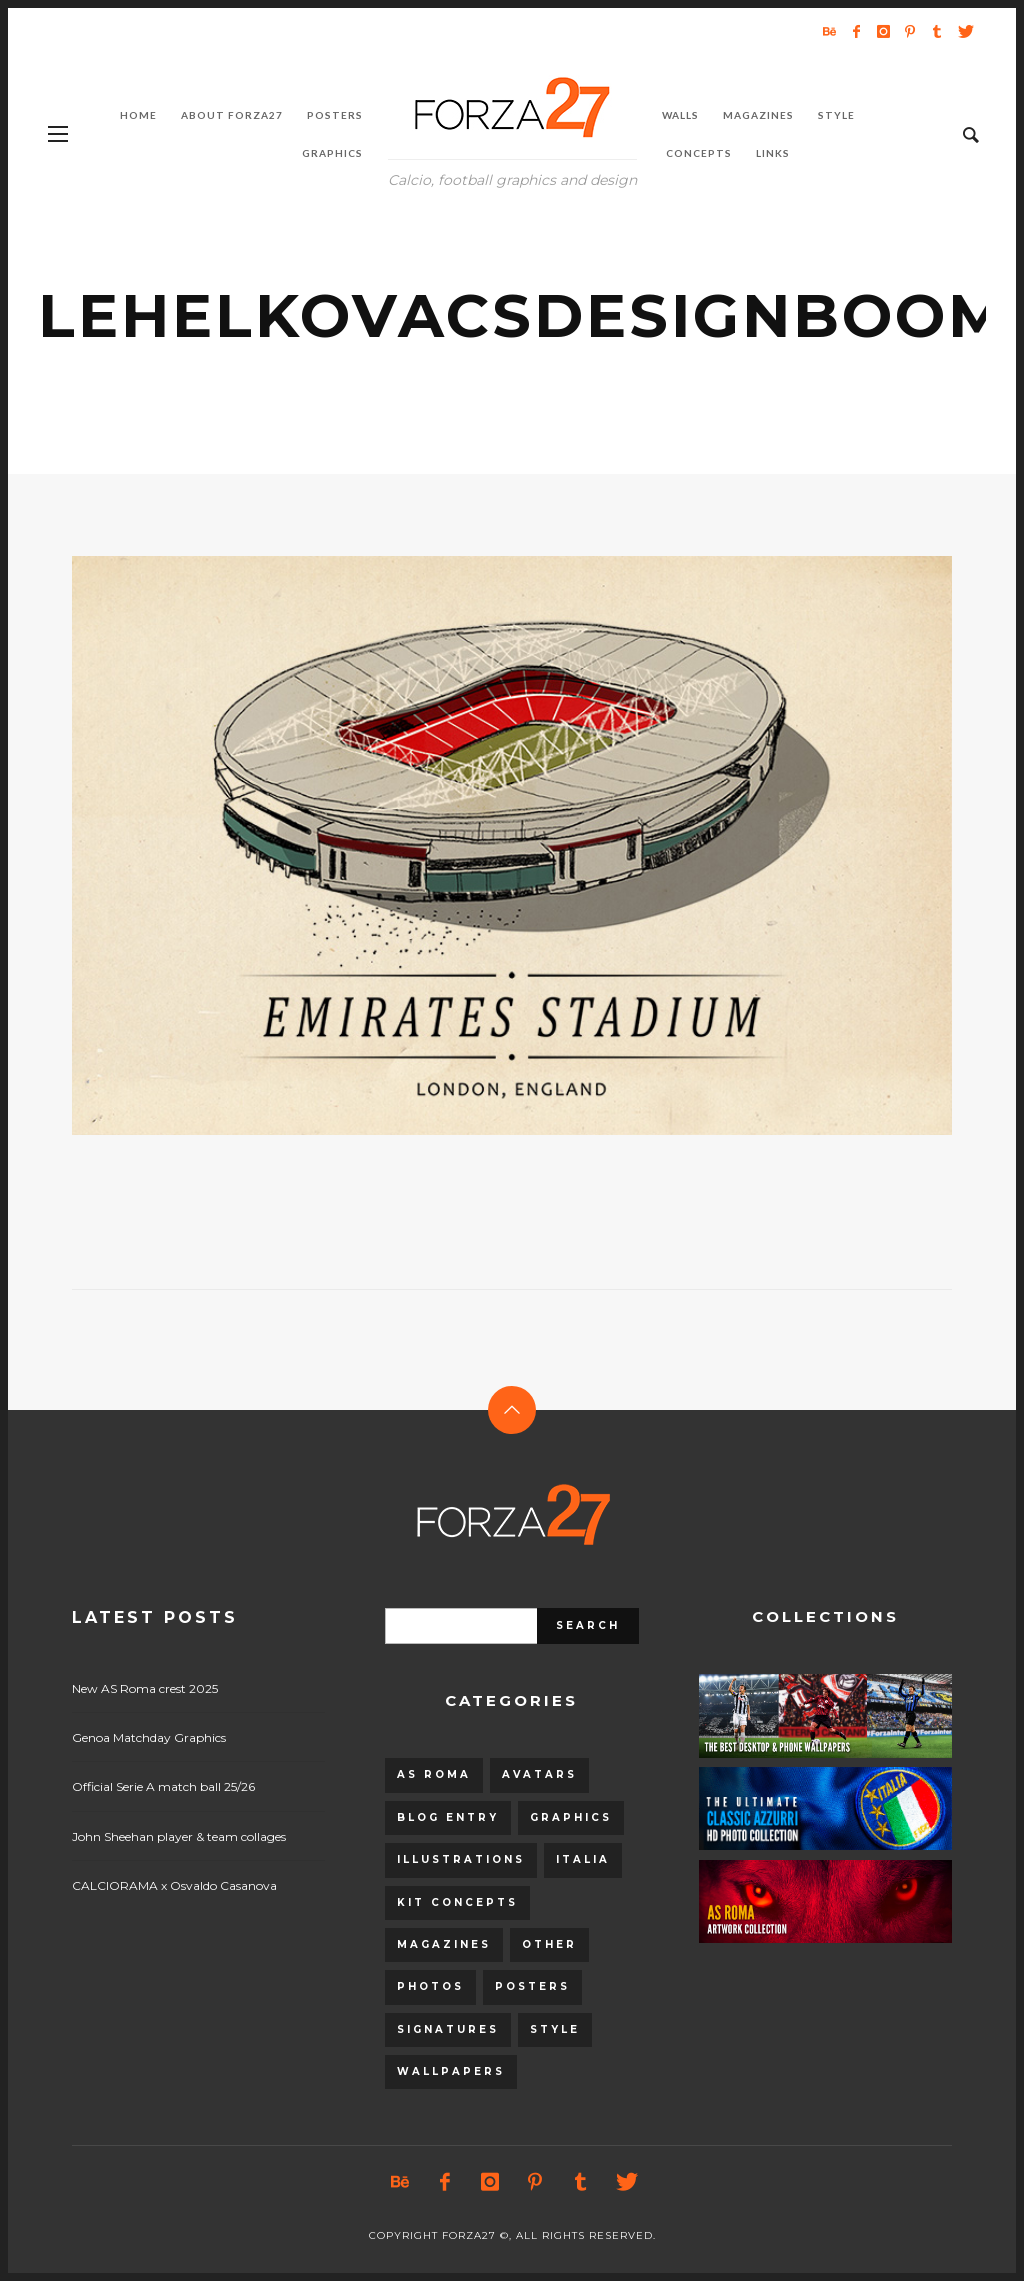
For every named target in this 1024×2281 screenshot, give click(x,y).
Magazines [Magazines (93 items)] (444, 1944)
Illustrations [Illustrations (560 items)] (461, 1859)
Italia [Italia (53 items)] (583, 1859)
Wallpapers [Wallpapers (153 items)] (451, 2071)
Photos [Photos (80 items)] (430, 1986)
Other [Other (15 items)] (549, 1944)
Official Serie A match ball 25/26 (163, 1786)
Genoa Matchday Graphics (149, 1737)
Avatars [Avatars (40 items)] (539, 1774)
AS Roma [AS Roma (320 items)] (434, 1774)
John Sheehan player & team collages (179, 1836)
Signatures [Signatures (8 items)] (448, 2029)
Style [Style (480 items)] (555, 2029)
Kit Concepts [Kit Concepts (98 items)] (457, 1902)
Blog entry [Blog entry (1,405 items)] (448, 1817)
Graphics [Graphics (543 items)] (571, 1817)
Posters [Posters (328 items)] (532, 1986)
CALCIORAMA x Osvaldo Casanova (174, 1885)
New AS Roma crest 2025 (145, 1688)
